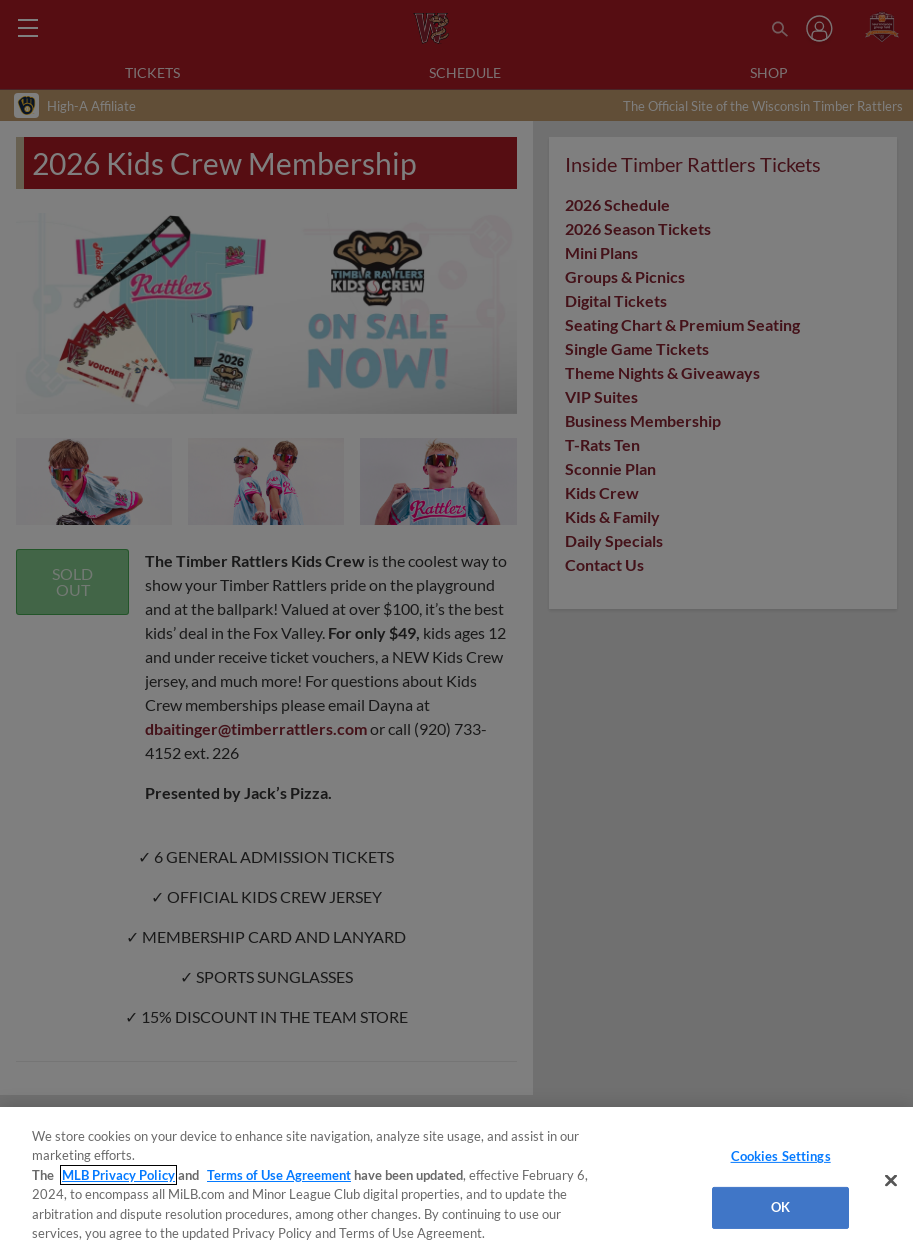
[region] (456, 1180)
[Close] (891, 1181)
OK (780, 1207)
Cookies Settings (781, 1156)
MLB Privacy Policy (118, 1175)
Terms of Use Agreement (279, 1175)
